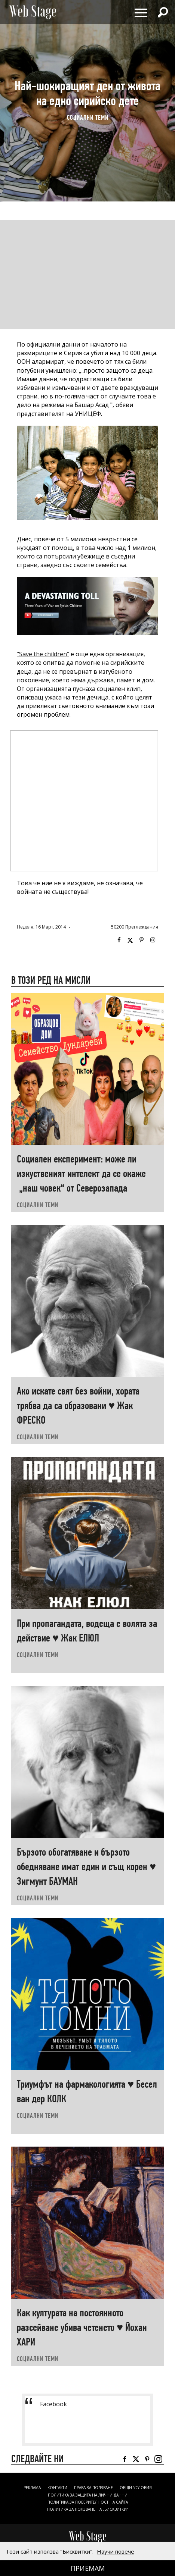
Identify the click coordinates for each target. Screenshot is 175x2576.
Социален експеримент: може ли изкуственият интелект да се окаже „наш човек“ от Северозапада (81, 1173)
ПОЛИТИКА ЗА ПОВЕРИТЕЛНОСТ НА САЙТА (87, 2502)
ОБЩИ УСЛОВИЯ (136, 2487)
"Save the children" (43, 654)
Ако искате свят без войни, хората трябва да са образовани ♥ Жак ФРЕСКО (78, 1405)
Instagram (152, 940)
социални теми (87, 118)
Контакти (57, 2487)
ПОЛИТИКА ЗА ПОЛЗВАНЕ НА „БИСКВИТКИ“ (87, 2509)
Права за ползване (93, 2487)
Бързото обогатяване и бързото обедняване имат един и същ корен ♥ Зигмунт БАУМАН (86, 1866)
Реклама (32, 2487)
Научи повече (115, 2551)
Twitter (130, 940)
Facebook (119, 940)
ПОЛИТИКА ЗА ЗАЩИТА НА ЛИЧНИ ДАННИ (88, 2495)
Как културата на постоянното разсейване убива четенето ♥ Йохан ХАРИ (82, 2327)
